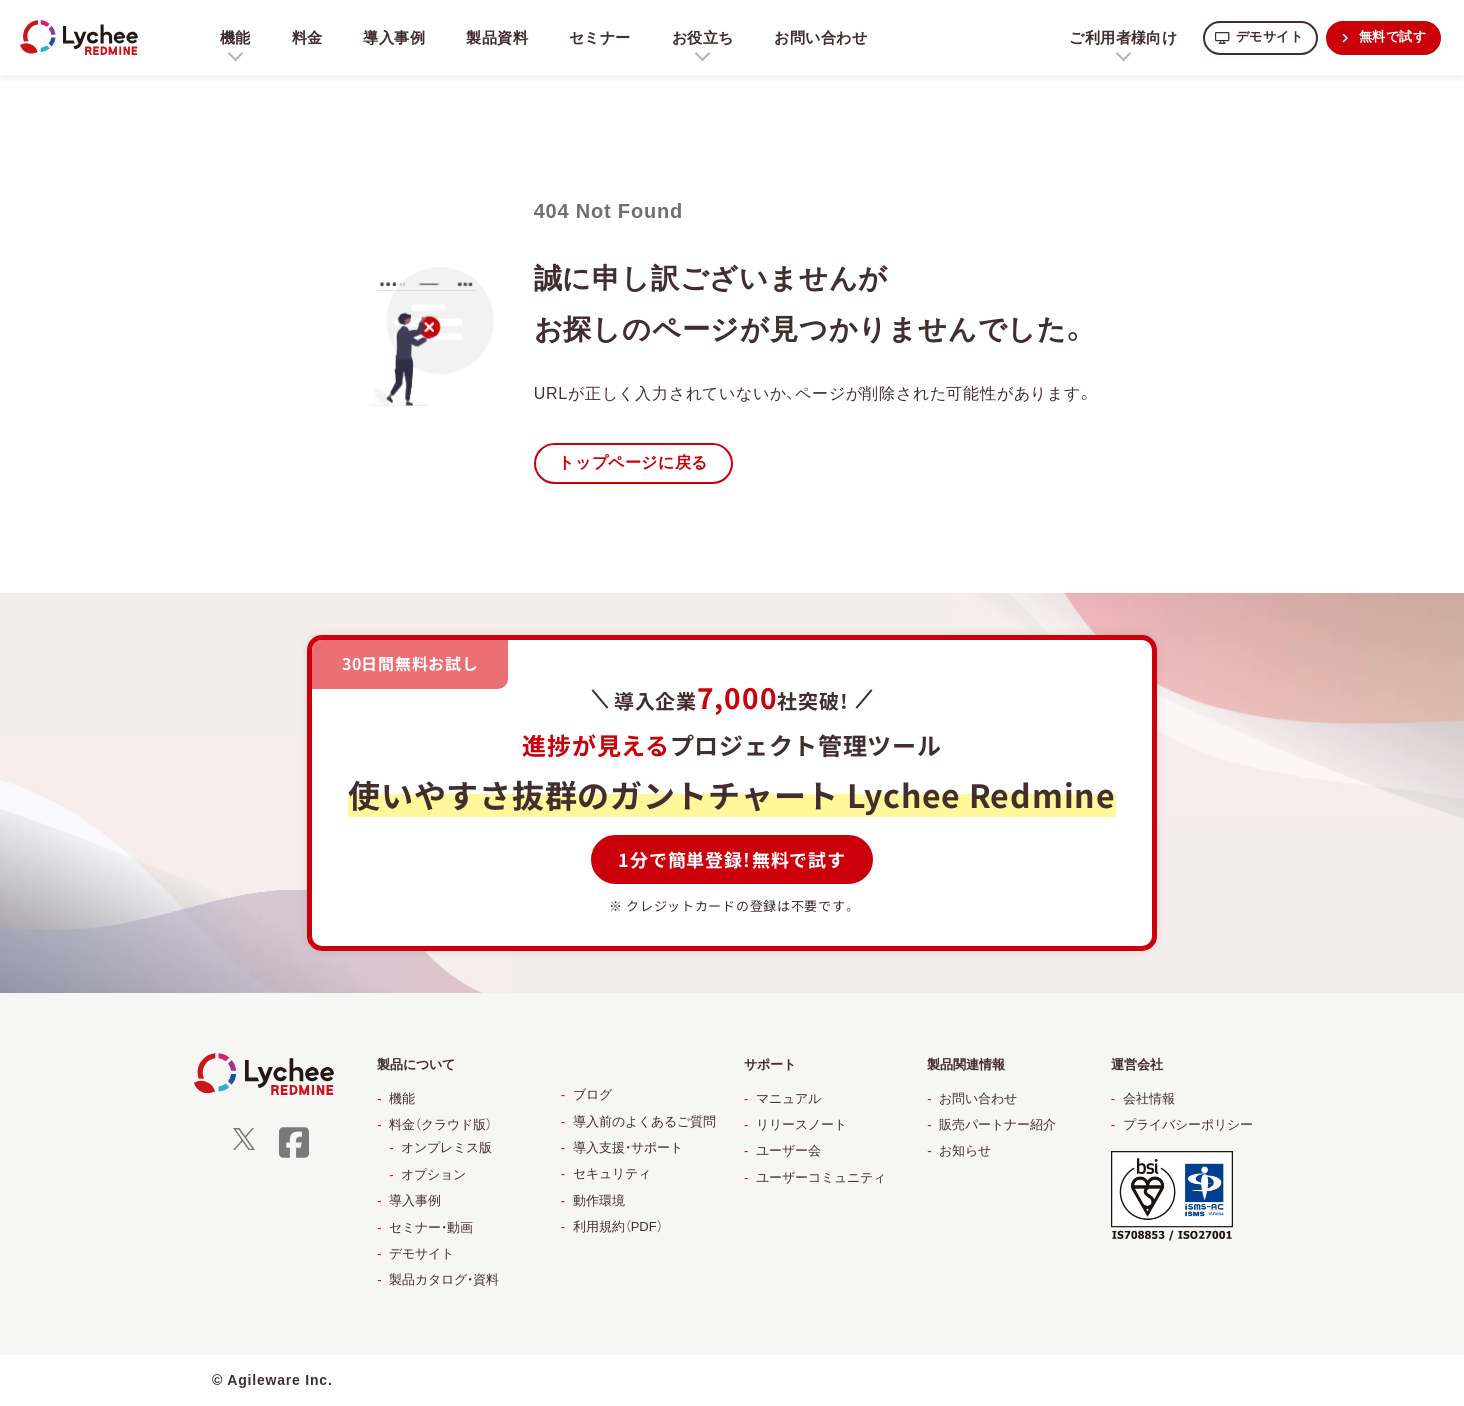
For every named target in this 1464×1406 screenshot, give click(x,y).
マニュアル (788, 1099)
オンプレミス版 (446, 1148)
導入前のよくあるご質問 (644, 1122)
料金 (308, 37)
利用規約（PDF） (618, 1227)
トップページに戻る (637, 463)
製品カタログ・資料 (444, 1280)
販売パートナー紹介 (997, 1125)
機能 (402, 1099)
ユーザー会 (788, 1151)
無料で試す (1390, 37)
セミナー (604, 37)
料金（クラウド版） (440, 1125)
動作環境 (599, 1201)
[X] (244, 1146)
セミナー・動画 (431, 1228)
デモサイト (1261, 37)
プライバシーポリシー (1188, 1125)
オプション (433, 1175)
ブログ (592, 1095)
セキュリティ (612, 1174)
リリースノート (801, 1125)
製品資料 (500, 37)
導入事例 (395, 37)
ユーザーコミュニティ (821, 1178)
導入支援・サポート (628, 1148)
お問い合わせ (828, 37)
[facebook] (294, 1155)
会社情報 (1149, 1099)
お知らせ (965, 1151)
